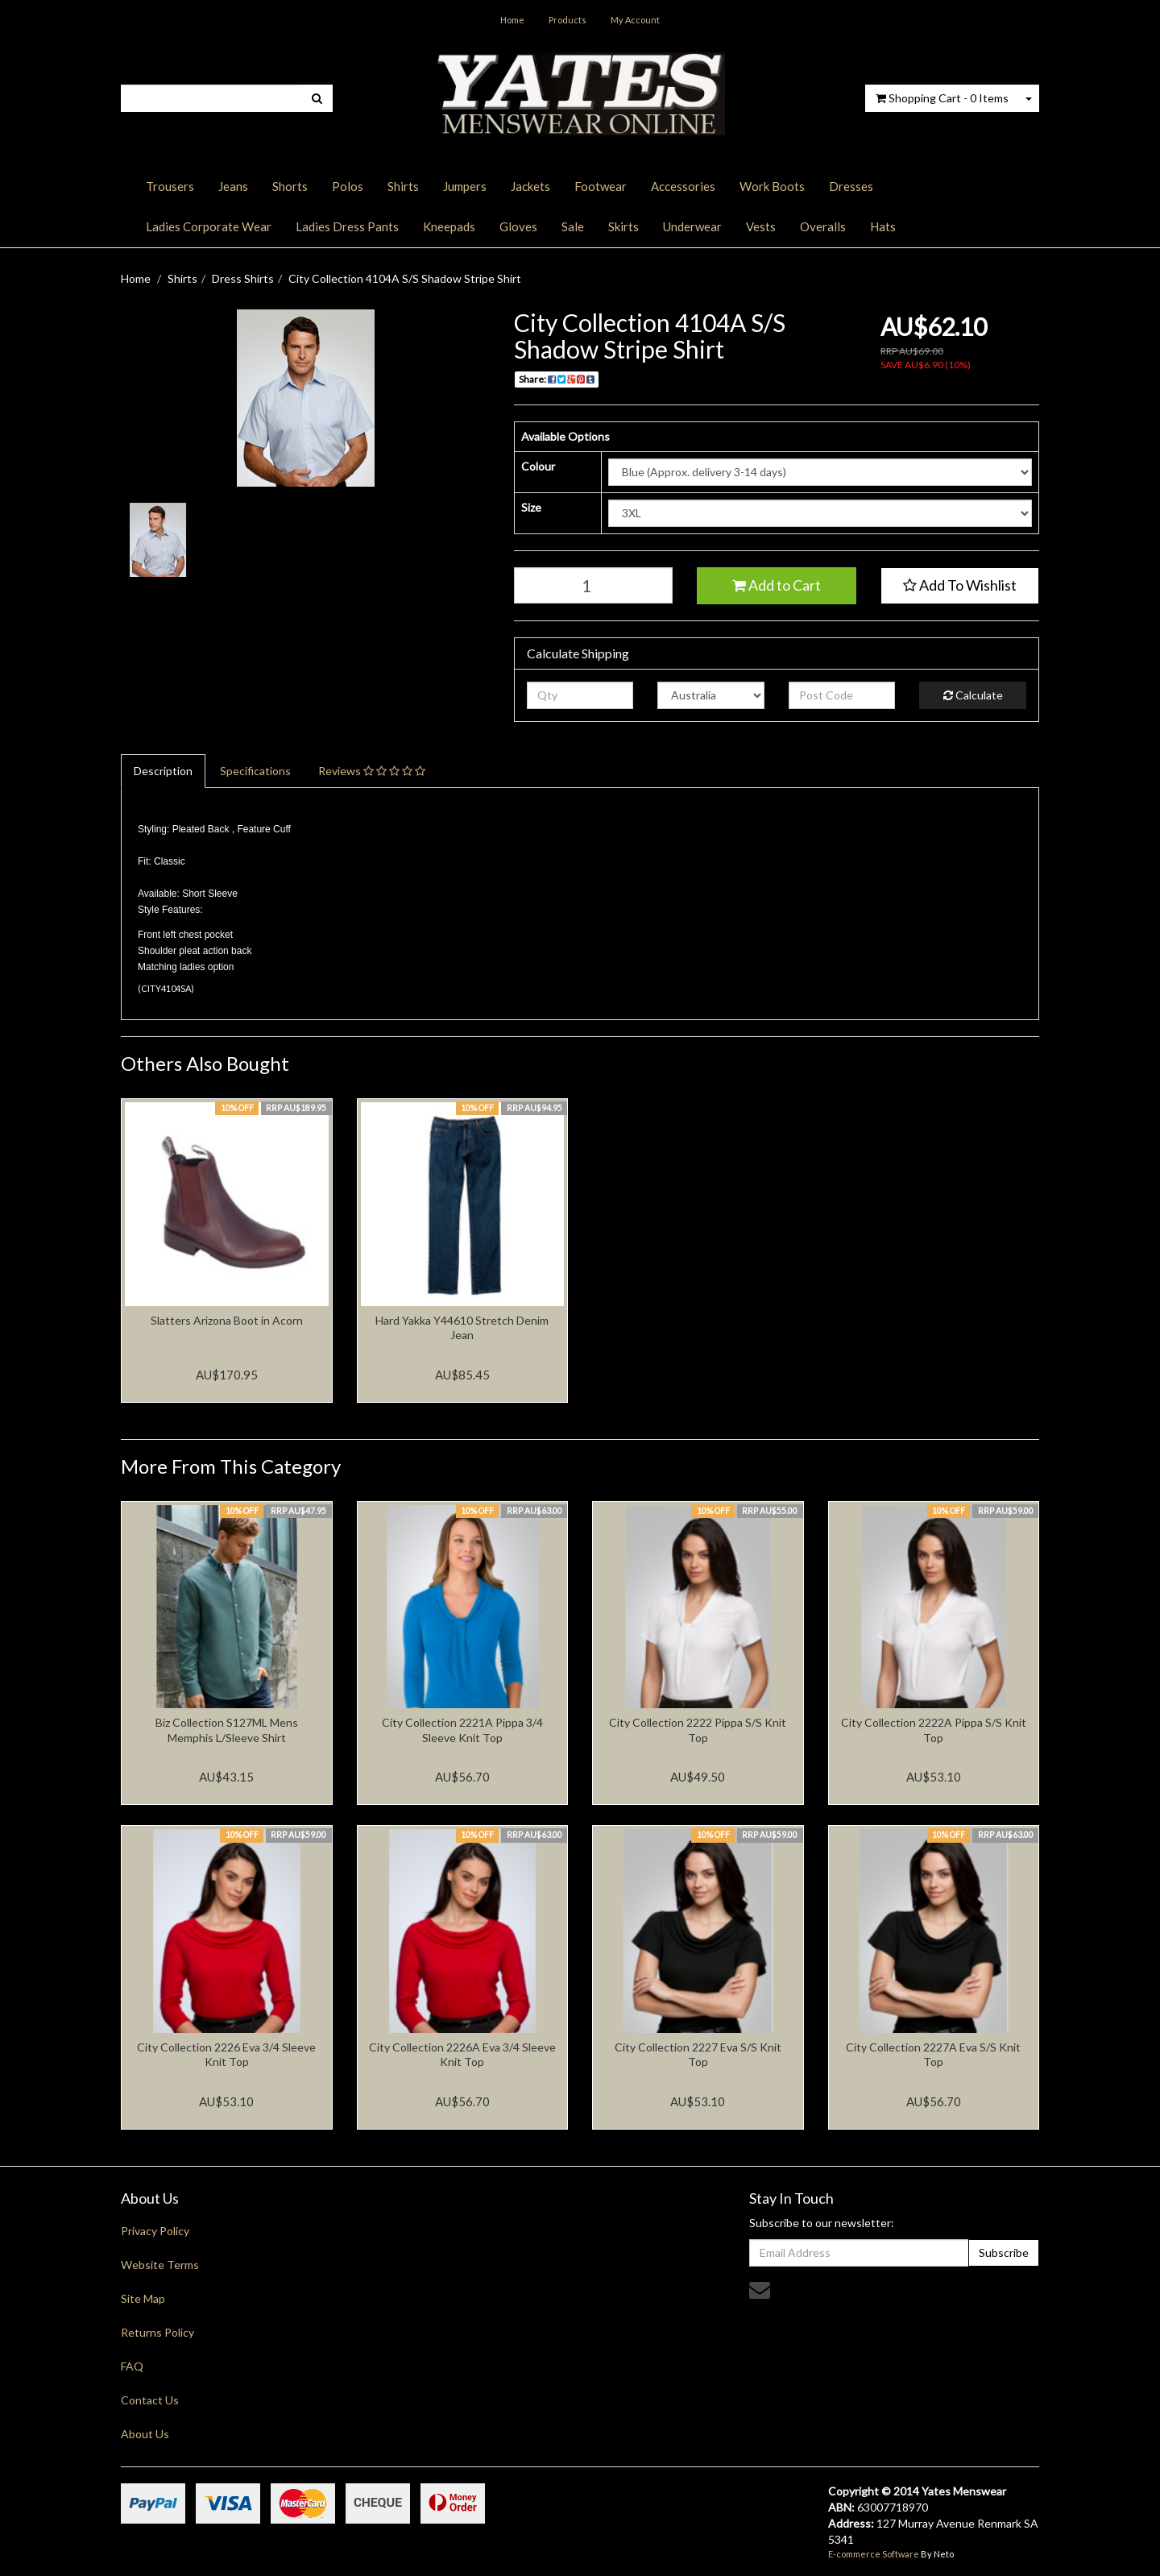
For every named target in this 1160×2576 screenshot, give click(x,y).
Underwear (692, 226)
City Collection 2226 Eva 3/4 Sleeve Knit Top (226, 2054)
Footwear (600, 186)
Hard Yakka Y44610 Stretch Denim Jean (462, 1327)
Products (567, 20)
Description (163, 771)
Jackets (530, 186)
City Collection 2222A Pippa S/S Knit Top (933, 1729)
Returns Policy (157, 2332)
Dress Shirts (243, 278)
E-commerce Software (873, 2554)
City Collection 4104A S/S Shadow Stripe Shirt (404, 278)
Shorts (290, 186)
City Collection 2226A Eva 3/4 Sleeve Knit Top (462, 2054)
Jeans (233, 186)
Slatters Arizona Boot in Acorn (227, 1320)
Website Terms (160, 2264)
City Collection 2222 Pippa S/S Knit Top (697, 1729)
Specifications (255, 771)
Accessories (683, 186)
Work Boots (772, 186)
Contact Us (150, 2400)
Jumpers (465, 186)
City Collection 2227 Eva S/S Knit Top (698, 2054)
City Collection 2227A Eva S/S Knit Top (933, 2054)
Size (531, 507)
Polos (347, 186)
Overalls (823, 226)
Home (512, 20)
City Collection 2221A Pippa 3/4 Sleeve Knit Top (462, 1729)
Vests (761, 226)
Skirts (623, 226)
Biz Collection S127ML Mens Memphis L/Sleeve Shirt (226, 1729)
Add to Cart (776, 585)
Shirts (403, 186)
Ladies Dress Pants (347, 226)
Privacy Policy (155, 2231)
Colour (538, 466)
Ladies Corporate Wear (208, 226)
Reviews (371, 771)
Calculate (973, 695)
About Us (145, 2434)
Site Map (143, 2298)
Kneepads (449, 226)
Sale (572, 226)
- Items (942, 98)
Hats (883, 226)
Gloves (518, 226)
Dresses (851, 186)
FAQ (132, 2366)
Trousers (170, 186)
